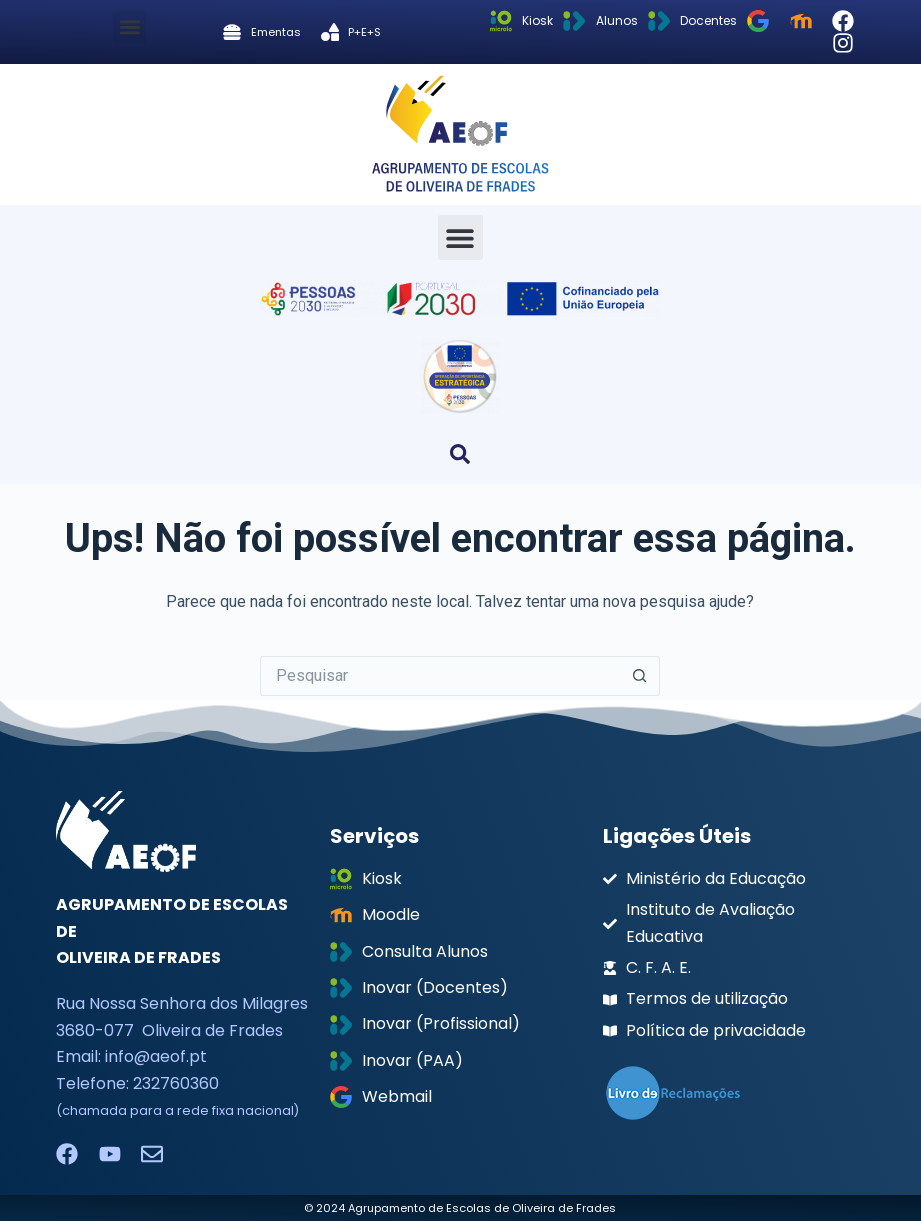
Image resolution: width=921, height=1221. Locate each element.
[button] (129, 26)
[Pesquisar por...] (440, 676)
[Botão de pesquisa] (640, 676)
